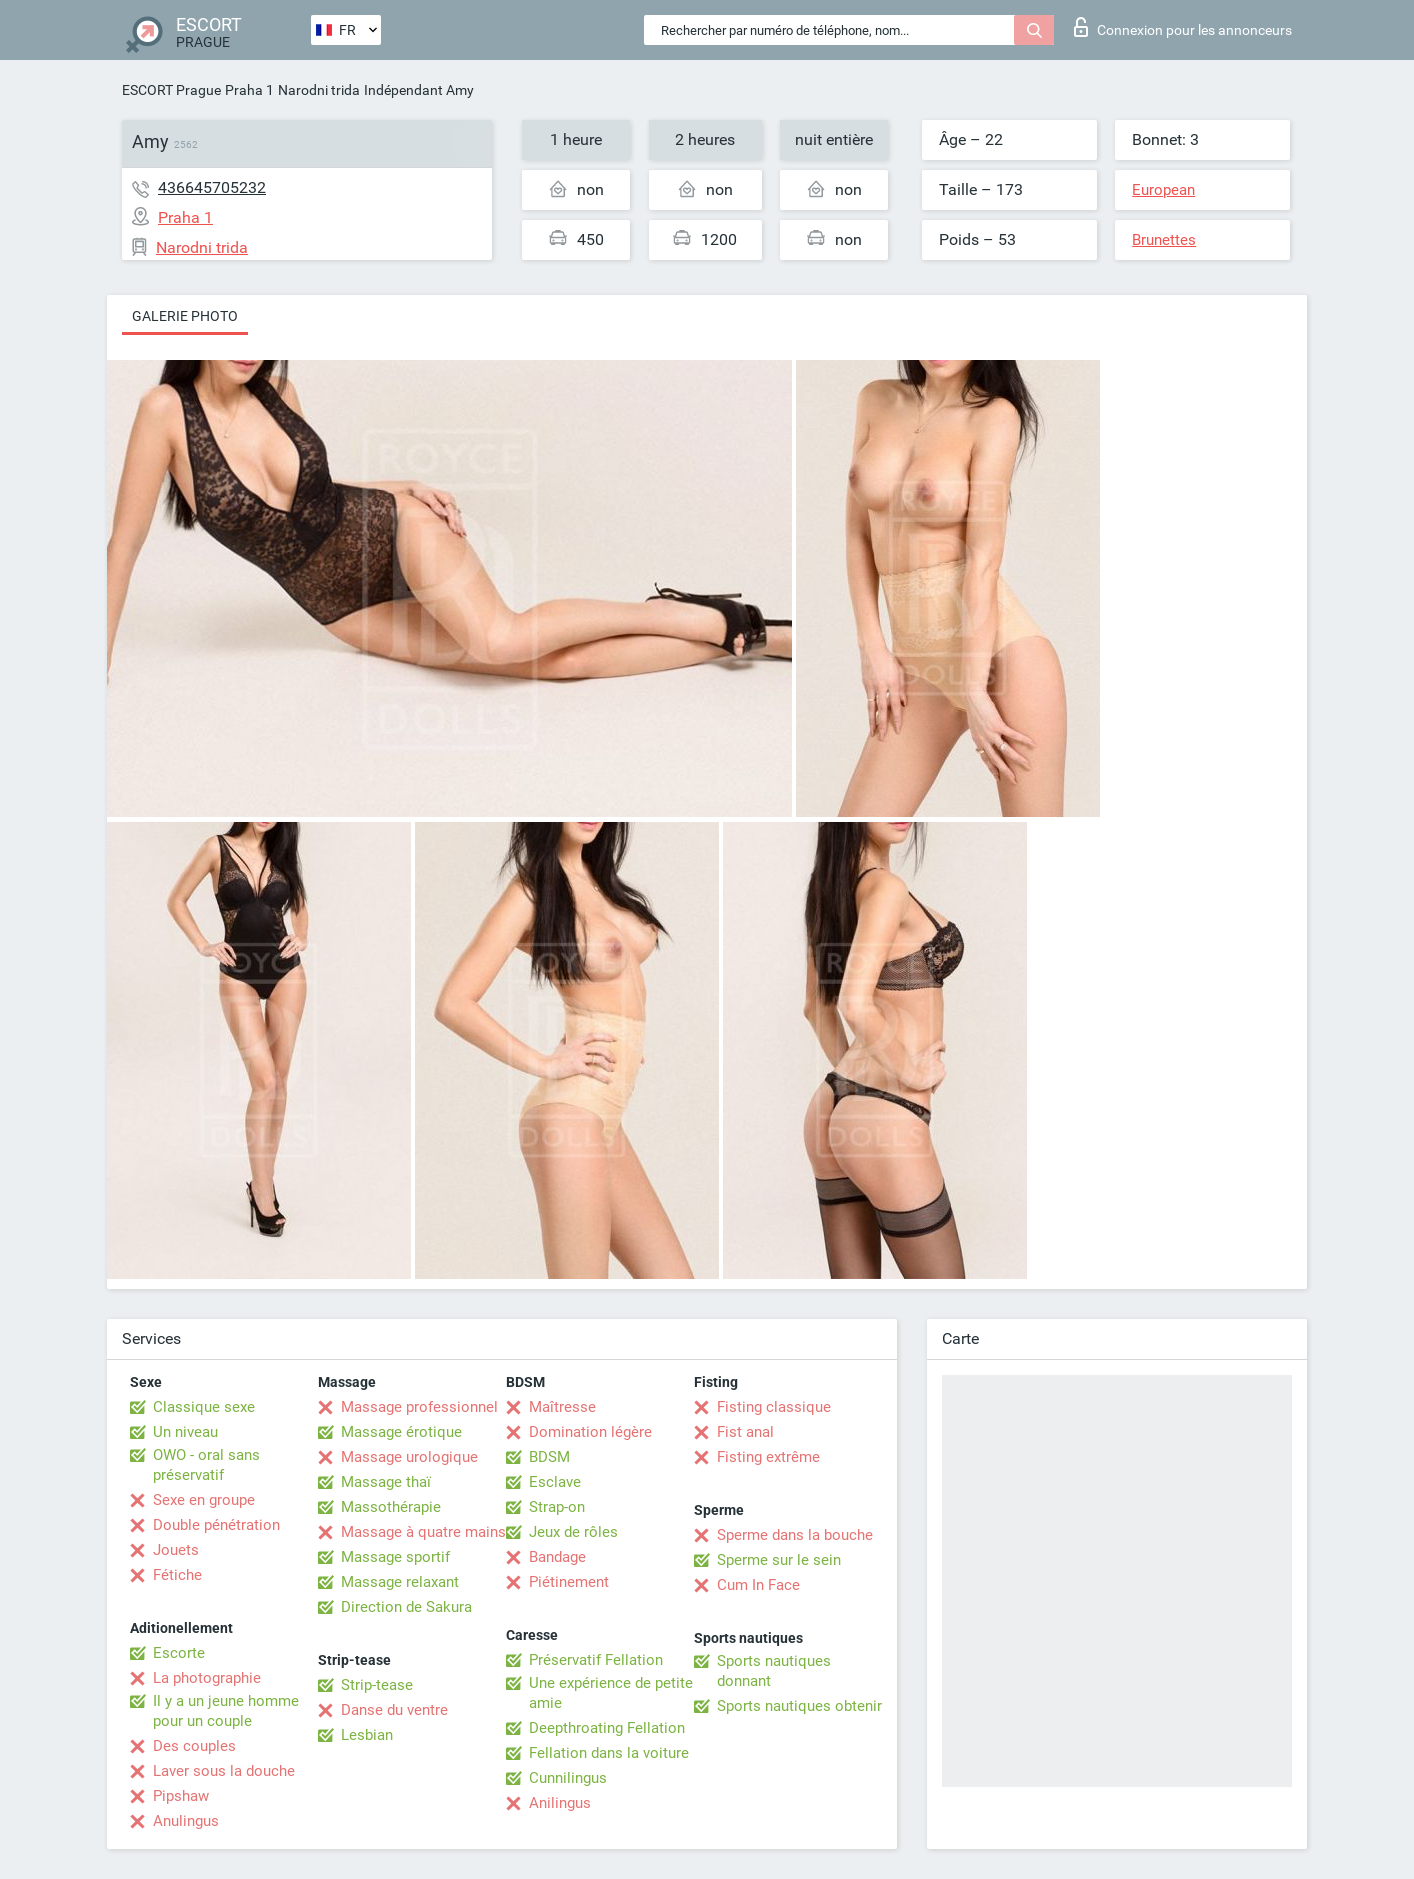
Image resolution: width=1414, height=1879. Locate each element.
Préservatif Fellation (596, 1660)
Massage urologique (409, 1457)
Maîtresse (562, 1407)
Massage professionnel (419, 1407)
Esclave (555, 1482)
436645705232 (212, 187)
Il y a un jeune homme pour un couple (226, 1711)
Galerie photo (185, 316)
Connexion (1183, 27)
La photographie (207, 1678)
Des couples (194, 1746)
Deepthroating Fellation (607, 1728)
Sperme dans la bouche (795, 1535)
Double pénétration (216, 1525)
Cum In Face (758, 1585)
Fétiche (177, 1575)
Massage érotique (401, 1432)
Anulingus (186, 1821)
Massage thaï (386, 1482)
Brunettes (1164, 240)
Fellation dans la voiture (609, 1753)
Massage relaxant (400, 1582)
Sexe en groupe (204, 1500)
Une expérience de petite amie (611, 1693)
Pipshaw (181, 1796)
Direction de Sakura (406, 1607)
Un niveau (185, 1432)
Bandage (557, 1557)
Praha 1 (249, 90)
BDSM (549, 1457)
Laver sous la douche (224, 1771)
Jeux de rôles (573, 1532)
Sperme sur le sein (779, 1560)
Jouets (176, 1550)
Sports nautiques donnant (774, 1671)
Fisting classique (774, 1407)
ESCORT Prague (171, 90)
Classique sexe (204, 1407)
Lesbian (367, 1735)
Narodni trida (319, 90)
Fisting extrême (768, 1457)
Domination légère (590, 1432)
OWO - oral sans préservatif (206, 1465)
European (1163, 190)
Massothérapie (391, 1507)
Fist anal (745, 1432)
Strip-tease (377, 1685)
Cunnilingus (568, 1778)
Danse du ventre (394, 1710)
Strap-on (557, 1507)
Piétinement (569, 1582)
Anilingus (560, 1803)
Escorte (179, 1653)
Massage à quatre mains (423, 1532)
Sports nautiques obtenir (799, 1706)
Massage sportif (395, 1557)
